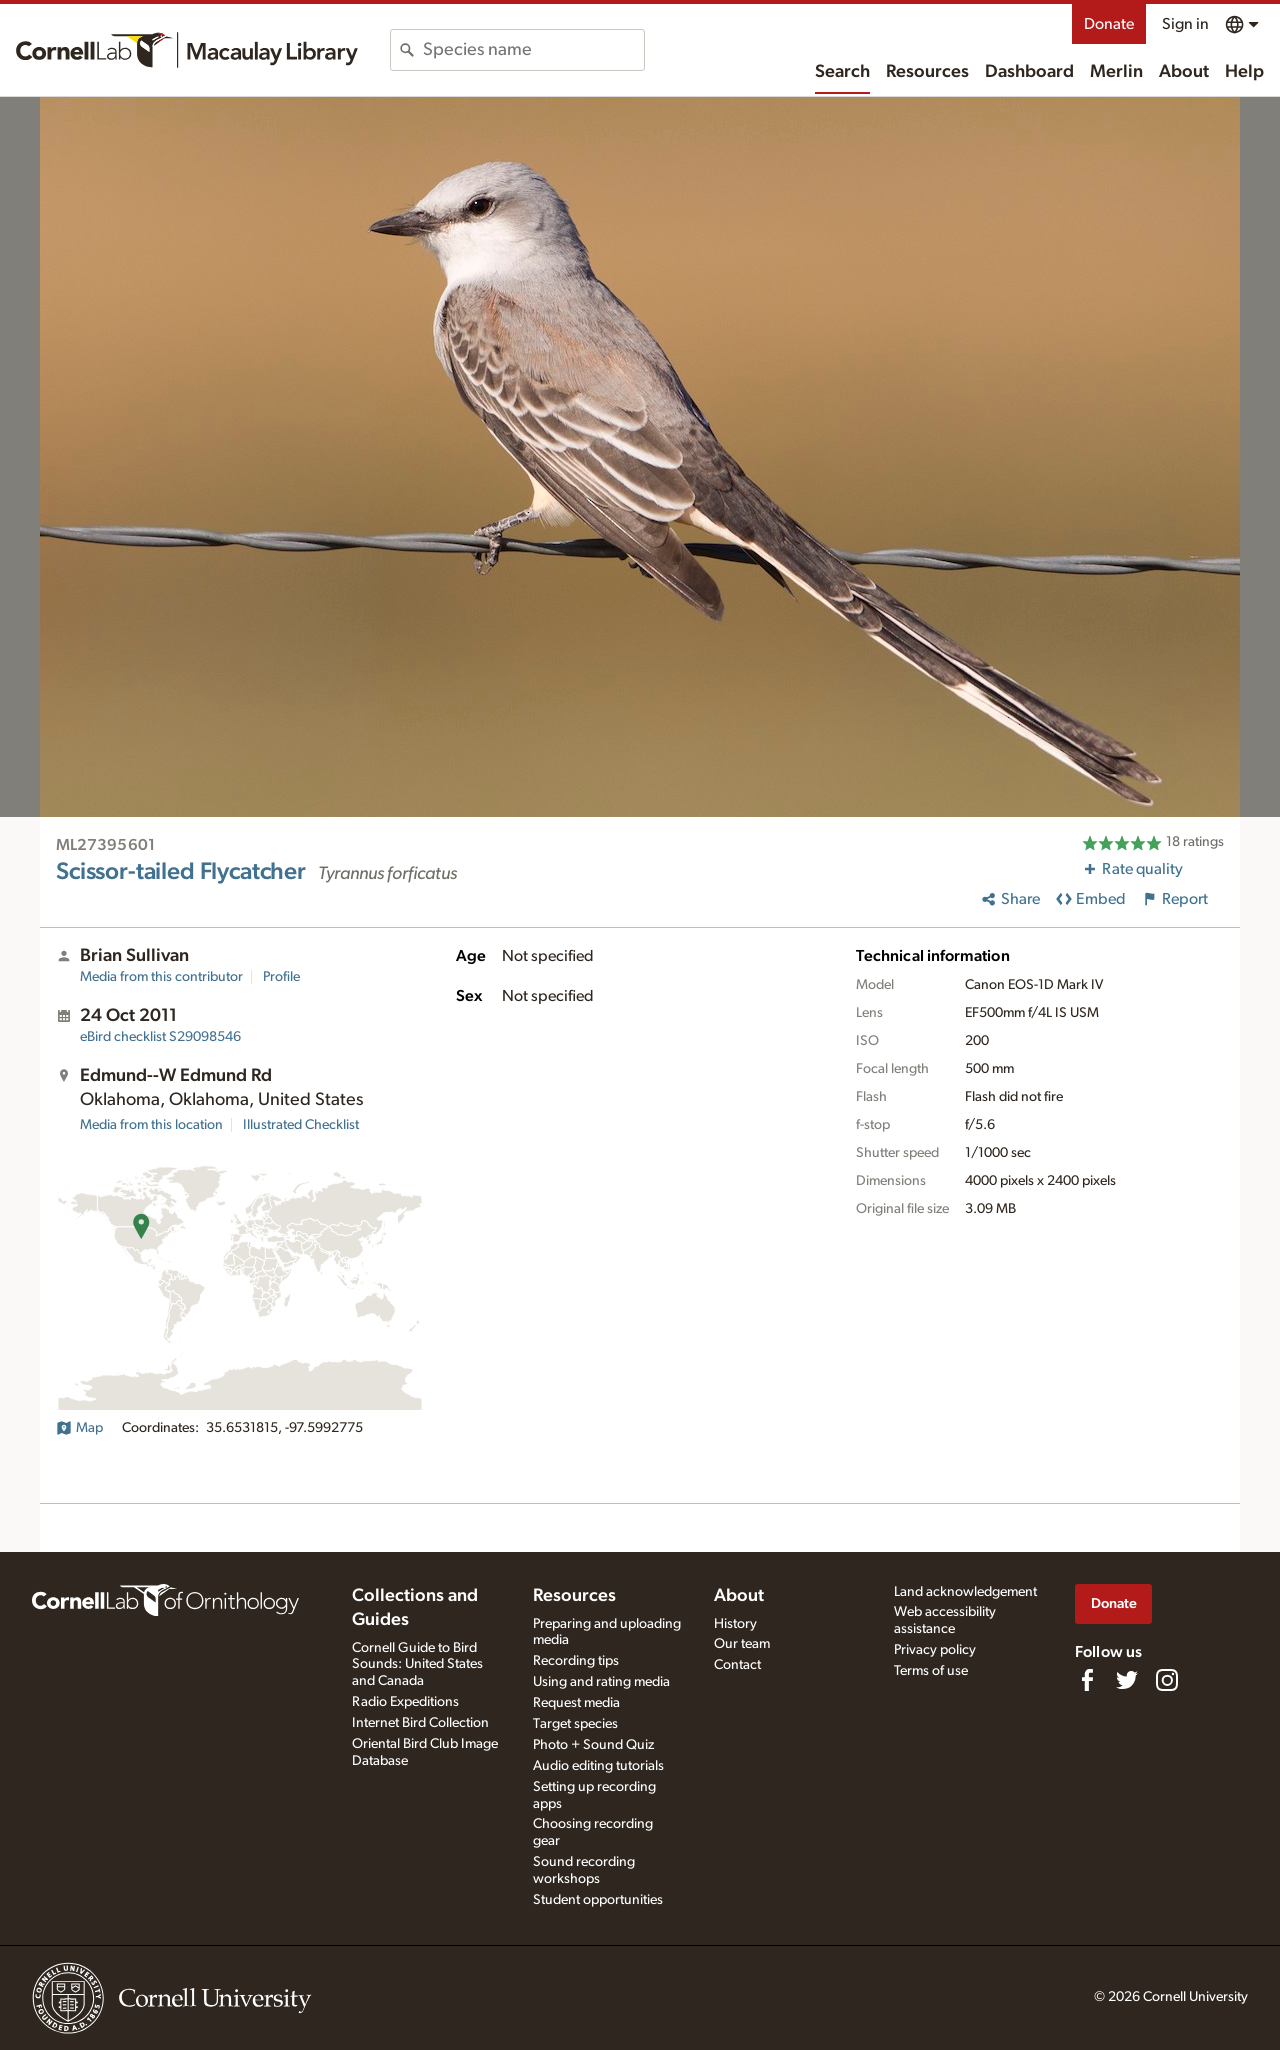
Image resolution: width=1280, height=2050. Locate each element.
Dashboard (1029, 72)
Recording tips (576, 1661)
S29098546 (160, 1037)
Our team (742, 1644)
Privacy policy (935, 1650)
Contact (737, 1665)
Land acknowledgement (965, 1592)
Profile (281, 977)
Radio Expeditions (405, 1702)
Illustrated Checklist (301, 1125)
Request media (576, 1703)
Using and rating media (601, 1682)
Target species (575, 1724)
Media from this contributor (161, 977)
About (1184, 72)
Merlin (1116, 72)
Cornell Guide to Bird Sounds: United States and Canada (417, 1665)
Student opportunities (598, 1900)
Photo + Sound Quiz (593, 1745)
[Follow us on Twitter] (1127, 1680)
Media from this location (151, 1125)
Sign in (1185, 24)
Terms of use (931, 1671)
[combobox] (533, 50)
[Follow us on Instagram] (1167, 1680)
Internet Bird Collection (420, 1723)
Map (79, 1428)
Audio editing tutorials (598, 1766)
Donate (1109, 24)
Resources (927, 72)
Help (1244, 72)
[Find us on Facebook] (1087, 1680)
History (735, 1624)
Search (842, 72)
